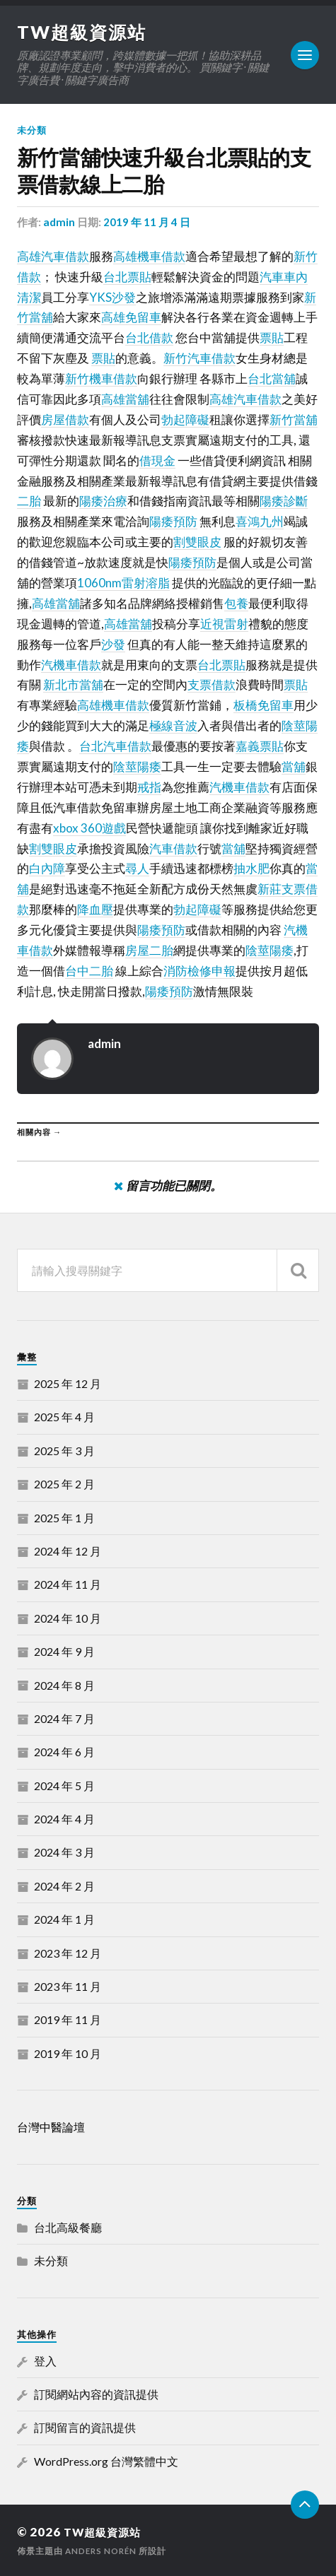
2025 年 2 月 (64, 1483)
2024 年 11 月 (67, 1584)
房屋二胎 (149, 950)
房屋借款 (65, 418)
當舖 (294, 766)
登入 (45, 2360)
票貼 (272, 337)
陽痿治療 (103, 500)
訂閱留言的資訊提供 (85, 2427)
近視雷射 (224, 623)
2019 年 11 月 (67, 2019)
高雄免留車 (131, 317)
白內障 (47, 868)
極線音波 (173, 725)
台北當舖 (272, 378)
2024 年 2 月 (64, 1885)
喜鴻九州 (260, 521)
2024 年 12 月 (67, 1550)
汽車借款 (173, 847)
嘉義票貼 (260, 746)
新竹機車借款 (101, 378)
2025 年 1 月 (64, 1517)
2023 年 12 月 (67, 1952)
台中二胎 (89, 970)
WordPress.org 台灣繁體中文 (106, 2460)
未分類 (32, 130)
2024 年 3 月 (64, 1852)
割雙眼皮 (197, 541)
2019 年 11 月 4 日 (146, 222)
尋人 (137, 868)
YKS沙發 (112, 296)
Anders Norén (102, 2550)
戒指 (149, 786)
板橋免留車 (263, 705)
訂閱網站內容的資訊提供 (96, 2393)
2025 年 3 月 (64, 1450)
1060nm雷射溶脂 (123, 582)
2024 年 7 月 (64, 1717)
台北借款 (149, 337)
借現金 (157, 459)
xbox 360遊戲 (89, 827)
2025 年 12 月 (67, 1383)
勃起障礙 (185, 418)
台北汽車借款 (115, 746)
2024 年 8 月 (64, 1684)
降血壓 (95, 909)
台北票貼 (127, 276)
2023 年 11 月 (67, 1986)
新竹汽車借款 (199, 358)
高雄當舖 (125, 399)
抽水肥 (251, 868)
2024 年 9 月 (64, 1651)
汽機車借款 (71, 664)
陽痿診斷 (284, 500)
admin (59, 222)
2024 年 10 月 (67, 1617)
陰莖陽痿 (137, 766)
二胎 (29, 500)
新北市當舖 (73, 684)
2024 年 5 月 (64, 1785)
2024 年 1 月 (64, 1919)
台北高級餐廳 (68, 2227)
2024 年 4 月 (64, 1818)
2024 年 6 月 (64, 1751)
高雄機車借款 (149, 255)
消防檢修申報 (199, 970)
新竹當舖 (294, 418)
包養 (236, 602)
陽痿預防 (173, 521)
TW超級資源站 (83, 31)
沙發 (113, 643)
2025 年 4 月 (64, 1416)
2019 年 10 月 (67, 2052)
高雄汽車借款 (53, 255)
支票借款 (211, 684)
